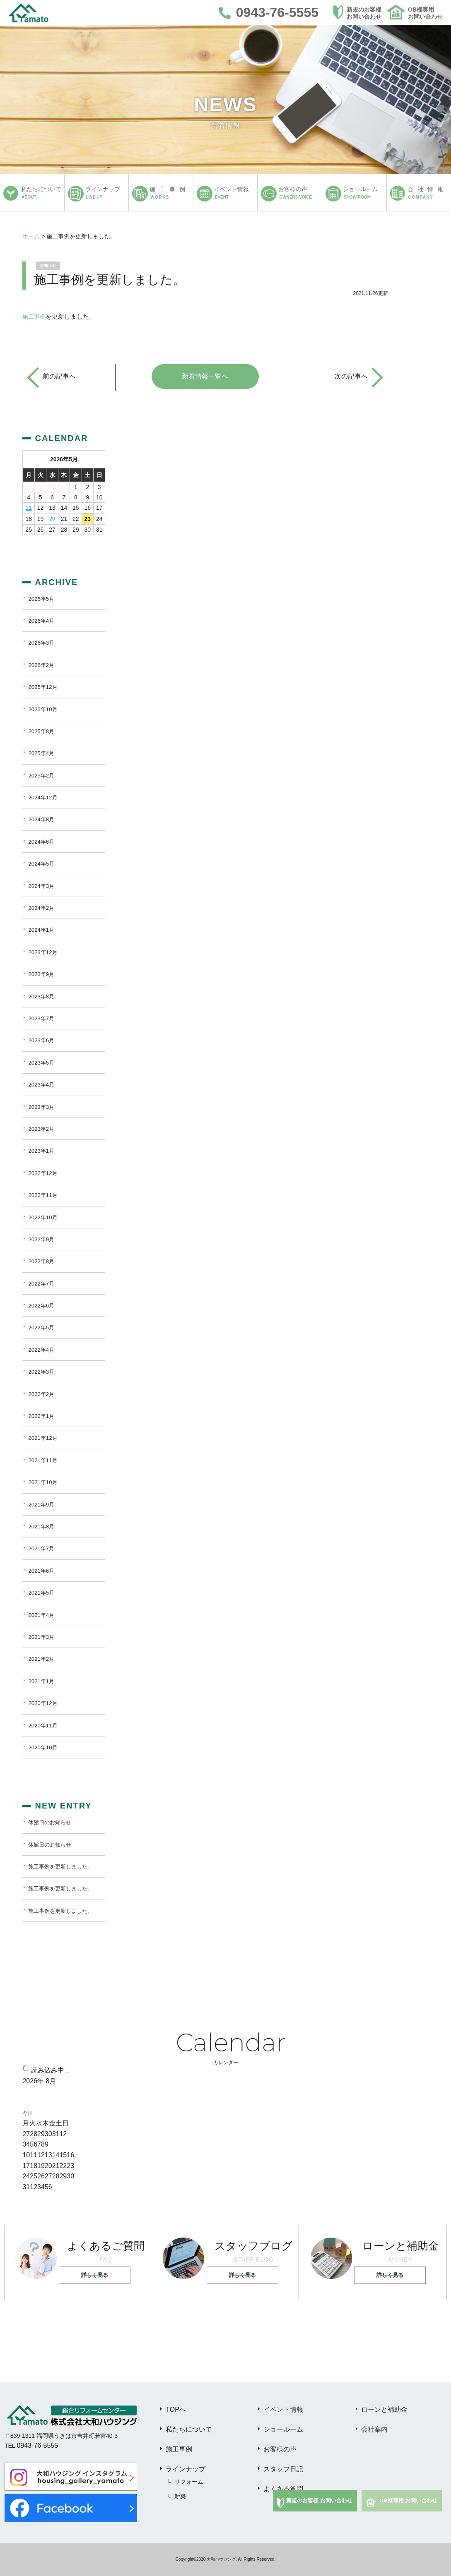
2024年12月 (43, 797)
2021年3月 (42, 1636)
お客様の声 (280, 2449)
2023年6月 (42, 1040)
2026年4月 (42, 620)
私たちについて (189, 2429)
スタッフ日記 (283, 2469)
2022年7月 (42, 1283)
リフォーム (188, 2481)
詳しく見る (96, 2275)
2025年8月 (42, 731)
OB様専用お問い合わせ (425, 13)
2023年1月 (42, 1150)
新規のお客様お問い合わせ (364, 13)
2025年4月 (42, 753)
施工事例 (34, 316)
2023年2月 (42, 1128)
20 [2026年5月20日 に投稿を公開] (52, 518)
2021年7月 (42, 1548)
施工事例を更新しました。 (63, 1866)
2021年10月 (43, 1482)
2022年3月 (42, 1371)
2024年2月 (42, 907)
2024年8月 (42, 819)
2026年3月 (42, 642)
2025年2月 (42, 775)
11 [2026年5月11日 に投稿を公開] (28, 507)
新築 (180, 2496)
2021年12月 (43, 1437)
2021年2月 (42, 1658)
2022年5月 (42, 1327)
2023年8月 (42, 996)
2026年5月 (42, 598)
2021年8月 (42, 1526)
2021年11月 (43, 1460)
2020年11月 (43, 1725)
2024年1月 (42, 929)
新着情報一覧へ (205, 376)
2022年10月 (43, 1217)
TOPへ (176, 2409)
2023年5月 (42, 1062)
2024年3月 (42, 885)
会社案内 (374, 2429)
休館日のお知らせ (51, 1822)
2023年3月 (42, 1106)
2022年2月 (42, 1393)
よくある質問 (283, 2488)
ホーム (31, 236)
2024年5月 (42, 863)
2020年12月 (43, 1703)
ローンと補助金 (384, 2409)
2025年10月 (43, 708)
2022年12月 (43, 1173)
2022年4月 (42, 1349)
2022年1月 (42, 1416)
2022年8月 (42, 1261)
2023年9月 (42, 974)
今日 (27, 2113)
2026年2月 (42, 665)
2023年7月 (42, 1018)
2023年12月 (43, 952)
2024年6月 (42, 841)
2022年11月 (43, 1195)
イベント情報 (283, 2409)
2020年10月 (43, 1747)
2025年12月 (43, 687)
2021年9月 (42, 1504)
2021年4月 (42, 1614)
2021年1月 (42, 1681)
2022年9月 (42, 1239)
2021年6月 (42, 1570)
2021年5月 (42, 1592)
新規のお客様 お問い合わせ (319, 2500)
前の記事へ (59, 376)
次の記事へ (351, 376)
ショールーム (283, 2429)
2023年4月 (42, 1084)
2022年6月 (42, 1305)
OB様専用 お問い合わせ (408, 2500)
